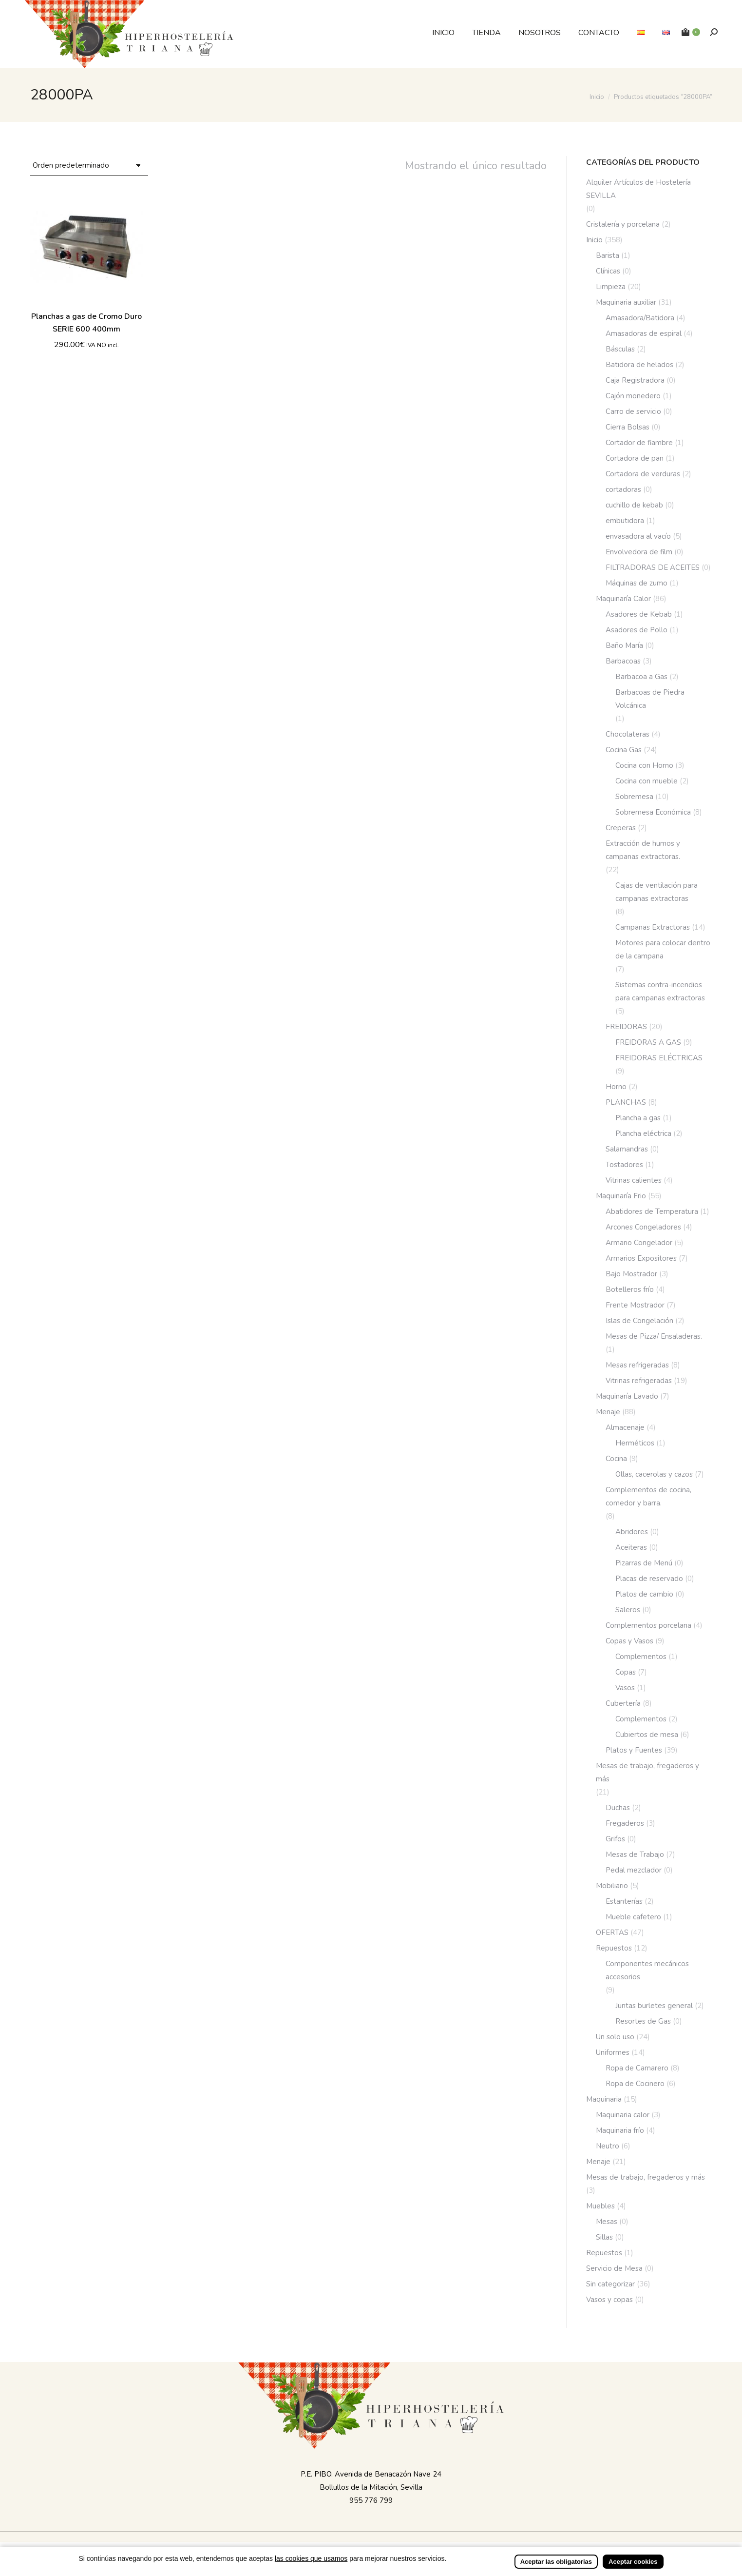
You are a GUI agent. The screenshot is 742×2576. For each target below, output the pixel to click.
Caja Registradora (635, 380)
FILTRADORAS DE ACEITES (653, 567)
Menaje (608, 1412)
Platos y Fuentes (634, 1750)
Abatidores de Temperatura (652, 1211)
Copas (625, 1672)
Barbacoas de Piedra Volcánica (650, 698)
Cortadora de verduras (643, 474)
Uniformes (612, 2052)
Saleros (627, 1610)
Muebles (600, 2206)
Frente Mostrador (635, 1305)
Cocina (616, 1459)
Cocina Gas (624, 750)
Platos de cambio (644, 1594)
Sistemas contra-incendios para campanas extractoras (660, 991)
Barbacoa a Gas (641, 677)
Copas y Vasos (629, 1641)
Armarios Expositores (641, 1258)
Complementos (640, 1656)
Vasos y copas (609, 2299)
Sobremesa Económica (653, 812)
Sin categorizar (610, 2284)
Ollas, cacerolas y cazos (654, 1474)
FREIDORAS (626, 1027)
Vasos (625, 1688)
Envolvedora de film (639, 552)
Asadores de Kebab (639, 614)
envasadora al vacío (638, 536)
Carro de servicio (633, 411)
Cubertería (623, 1703)
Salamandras (627, 1149)
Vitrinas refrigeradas (639, 1381)
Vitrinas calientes (634, 1180)
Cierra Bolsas (627, 427)
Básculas (620, 349)
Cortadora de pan (635, 458)
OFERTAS (612, 1932)
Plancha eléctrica (643, 1133)
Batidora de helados (639, 365)
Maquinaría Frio (621, 1196)
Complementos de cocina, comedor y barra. (648, 1496)
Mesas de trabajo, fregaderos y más (647, 1772)
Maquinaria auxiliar (626, 302)
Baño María (624, 645)
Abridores (631, 1532)
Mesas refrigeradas (637, 1365)
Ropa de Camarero (637, 2068)
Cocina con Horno (644, 765)
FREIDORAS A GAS (648, 1042)
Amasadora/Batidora (640, 318)
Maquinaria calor (622, 2115)
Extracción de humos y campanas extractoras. (643, 850)
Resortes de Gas (643, 2021)
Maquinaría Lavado (627, 1396)
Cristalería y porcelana (623, 224)
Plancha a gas (638, 1118)
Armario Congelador (639, 1243)
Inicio (594, 240)
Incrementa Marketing (468, 2547)
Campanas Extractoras (652, 927)
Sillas (604, 2237)
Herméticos (634, 1443)
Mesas (606, 2221)
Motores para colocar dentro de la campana (662, 949)
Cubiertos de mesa (646, 1734)
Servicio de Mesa (614, 2268)
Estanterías (624, 1901)
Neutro (607, 2146)
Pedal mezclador (634, 1870)
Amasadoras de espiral (644, 333)
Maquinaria (604, 2099)
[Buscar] (714, 32)
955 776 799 (371, 2500)
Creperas (621, 828)
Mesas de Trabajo (635, 1854)
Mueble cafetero (633, 1917)
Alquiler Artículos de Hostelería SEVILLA (638, 188)
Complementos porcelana (648, 1625)
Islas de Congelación (639, 1321)
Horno (616, 1087)
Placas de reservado (649, 1578)
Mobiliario (612, 1886)
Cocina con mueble (646, 781)
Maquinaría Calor (623, 599)
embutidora (625, 521)
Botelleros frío (630, 1289)
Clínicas (608, 271)
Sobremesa (634, 796)
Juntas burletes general (654, 2005)
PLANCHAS (626, 1102)
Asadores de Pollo (636, 630)
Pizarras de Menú (643, 1563)
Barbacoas (623, 661)
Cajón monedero (633, 396)
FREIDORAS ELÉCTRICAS (659, 1058)
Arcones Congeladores (643, 1227)
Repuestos (614, 1948)
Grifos (615, 1839)
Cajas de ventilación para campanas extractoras (656, 891)
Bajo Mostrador (631, 1274)
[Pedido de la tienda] (89, 166)
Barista (607, 255)
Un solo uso (615, 2037)
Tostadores (624, 1165)
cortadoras (623, 489)
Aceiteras (631, 1547)
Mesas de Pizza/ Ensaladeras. (654, 1336)
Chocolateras (627, 734)
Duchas (618, 1808)
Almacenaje (625, 1427)
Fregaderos (625, 1823)
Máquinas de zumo (636, 583)
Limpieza (611, 287)
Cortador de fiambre (639, 443)
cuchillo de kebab (634, 505)
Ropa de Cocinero (635, 2083)
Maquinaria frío (620, 2130)
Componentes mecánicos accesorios (647, 1970)
